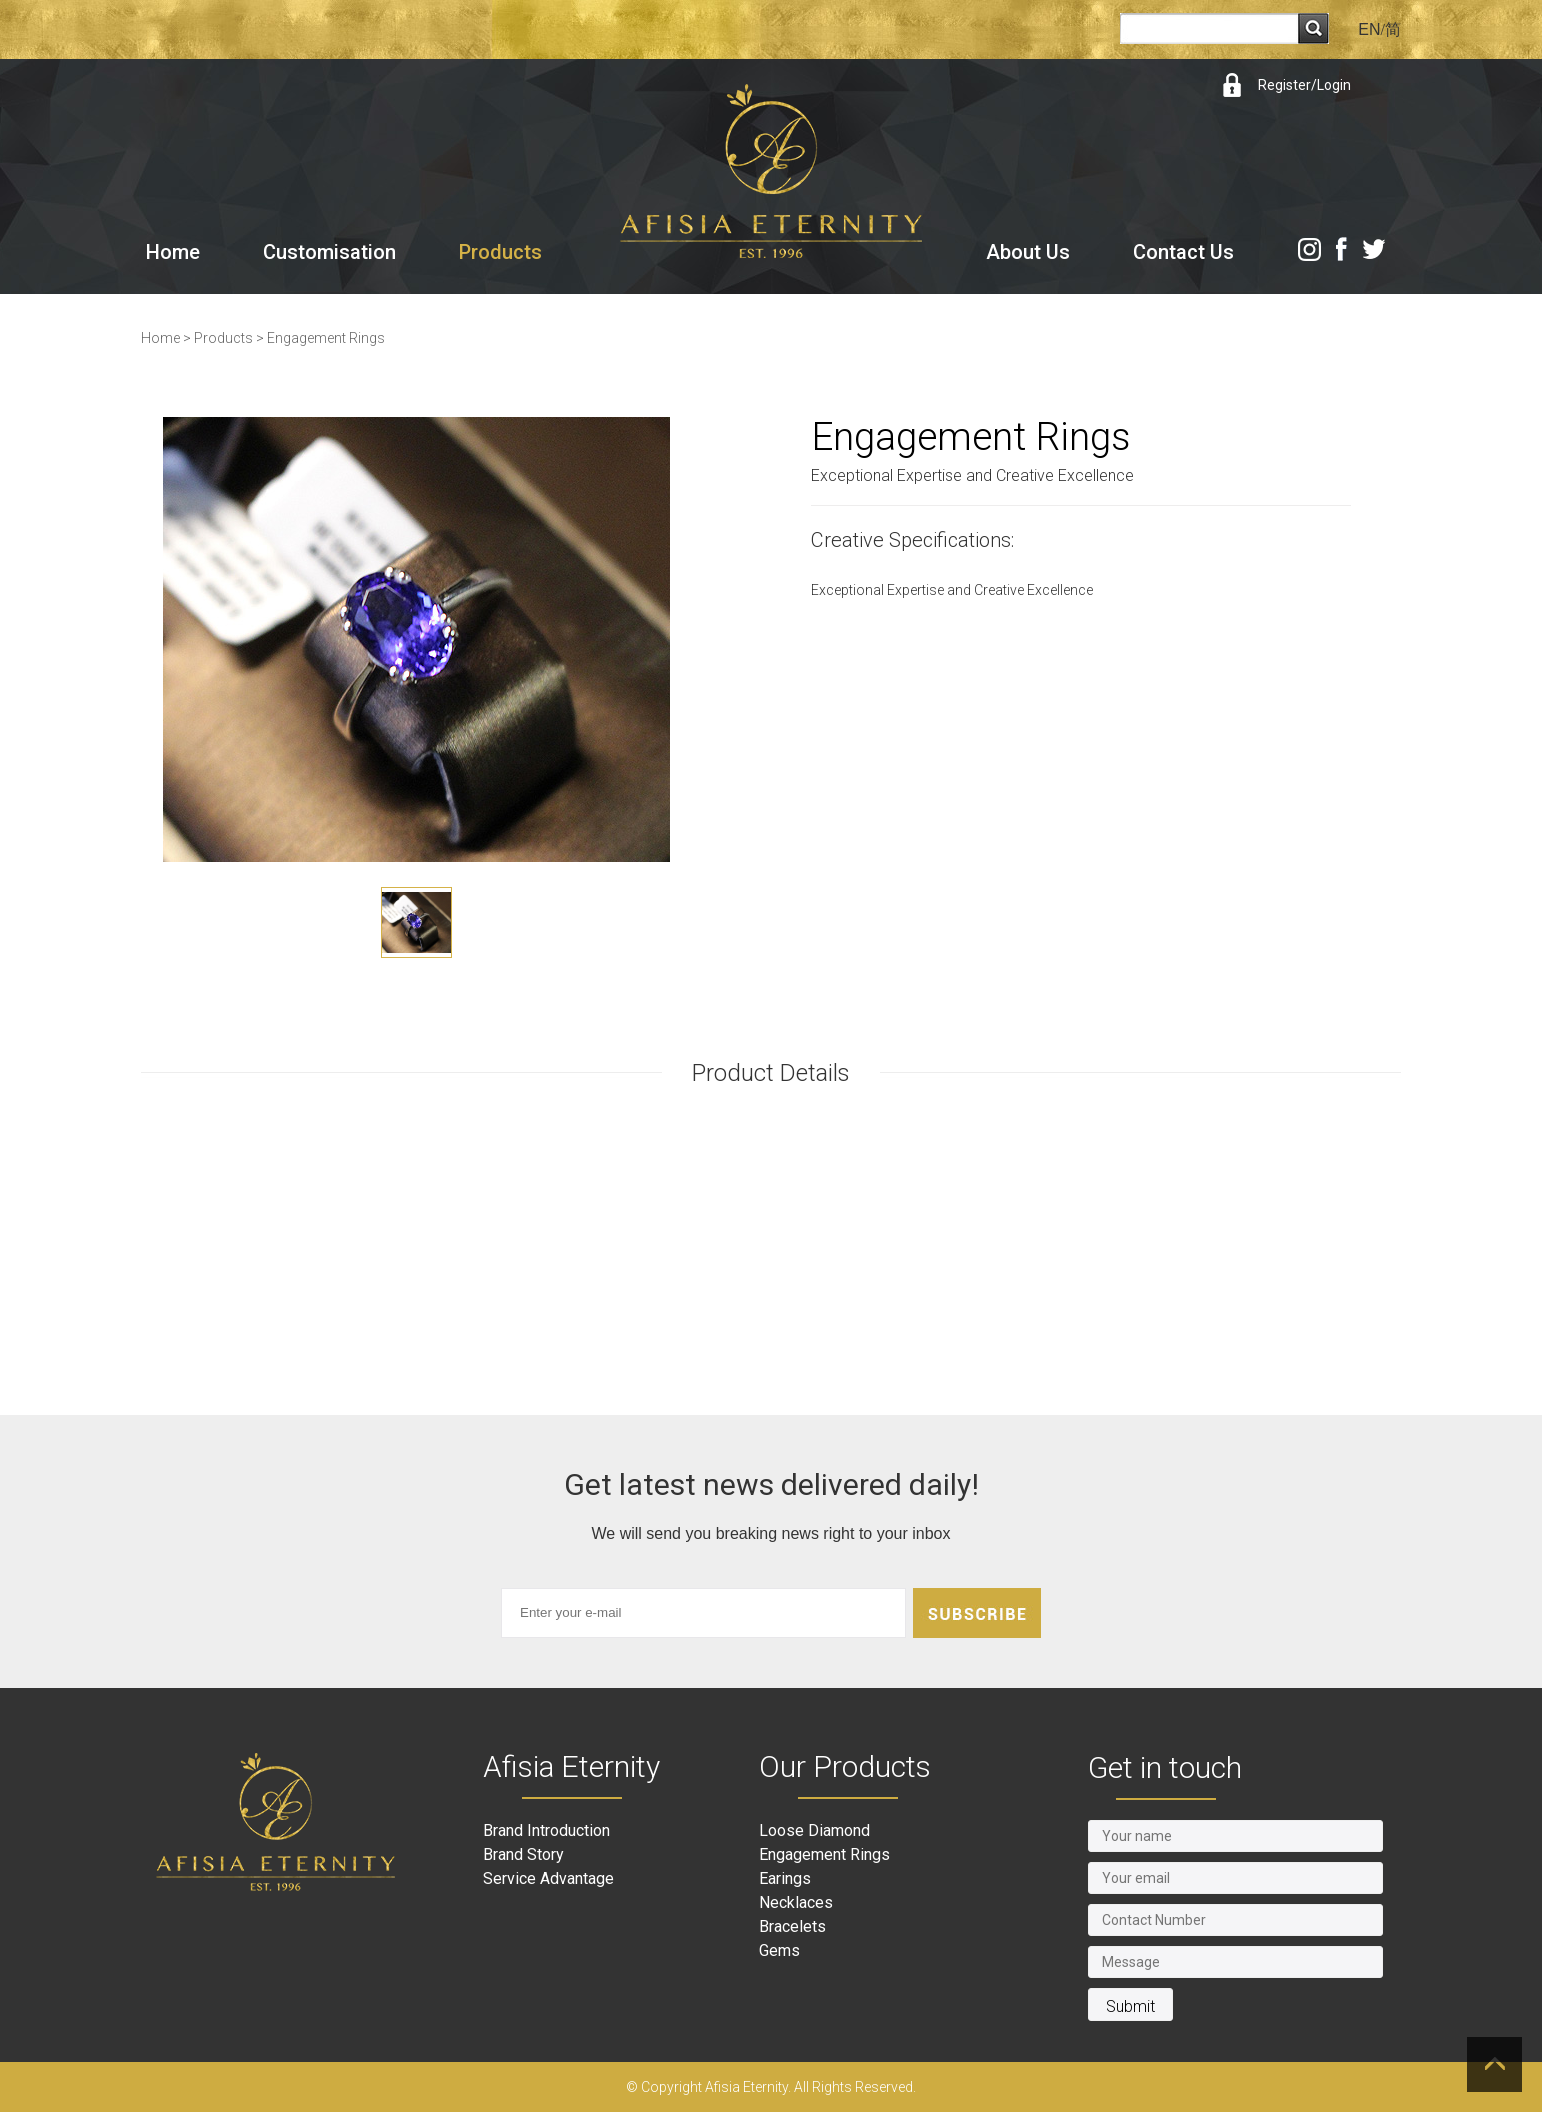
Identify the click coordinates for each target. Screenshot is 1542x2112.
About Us (1028, 252)
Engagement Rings (326, 338)
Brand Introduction (546, 1830)
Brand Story (523, 1854)
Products (500, 252)
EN (1369, 29)
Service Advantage (548, 1878)
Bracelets (792, 1926)
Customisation (329, 252)
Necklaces (796, 1902)
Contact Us (1183, 252)
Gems (779, 1950)
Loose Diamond (814, 1830)
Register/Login (1304, 85)
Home (173, 252)
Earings (785, 1878)
